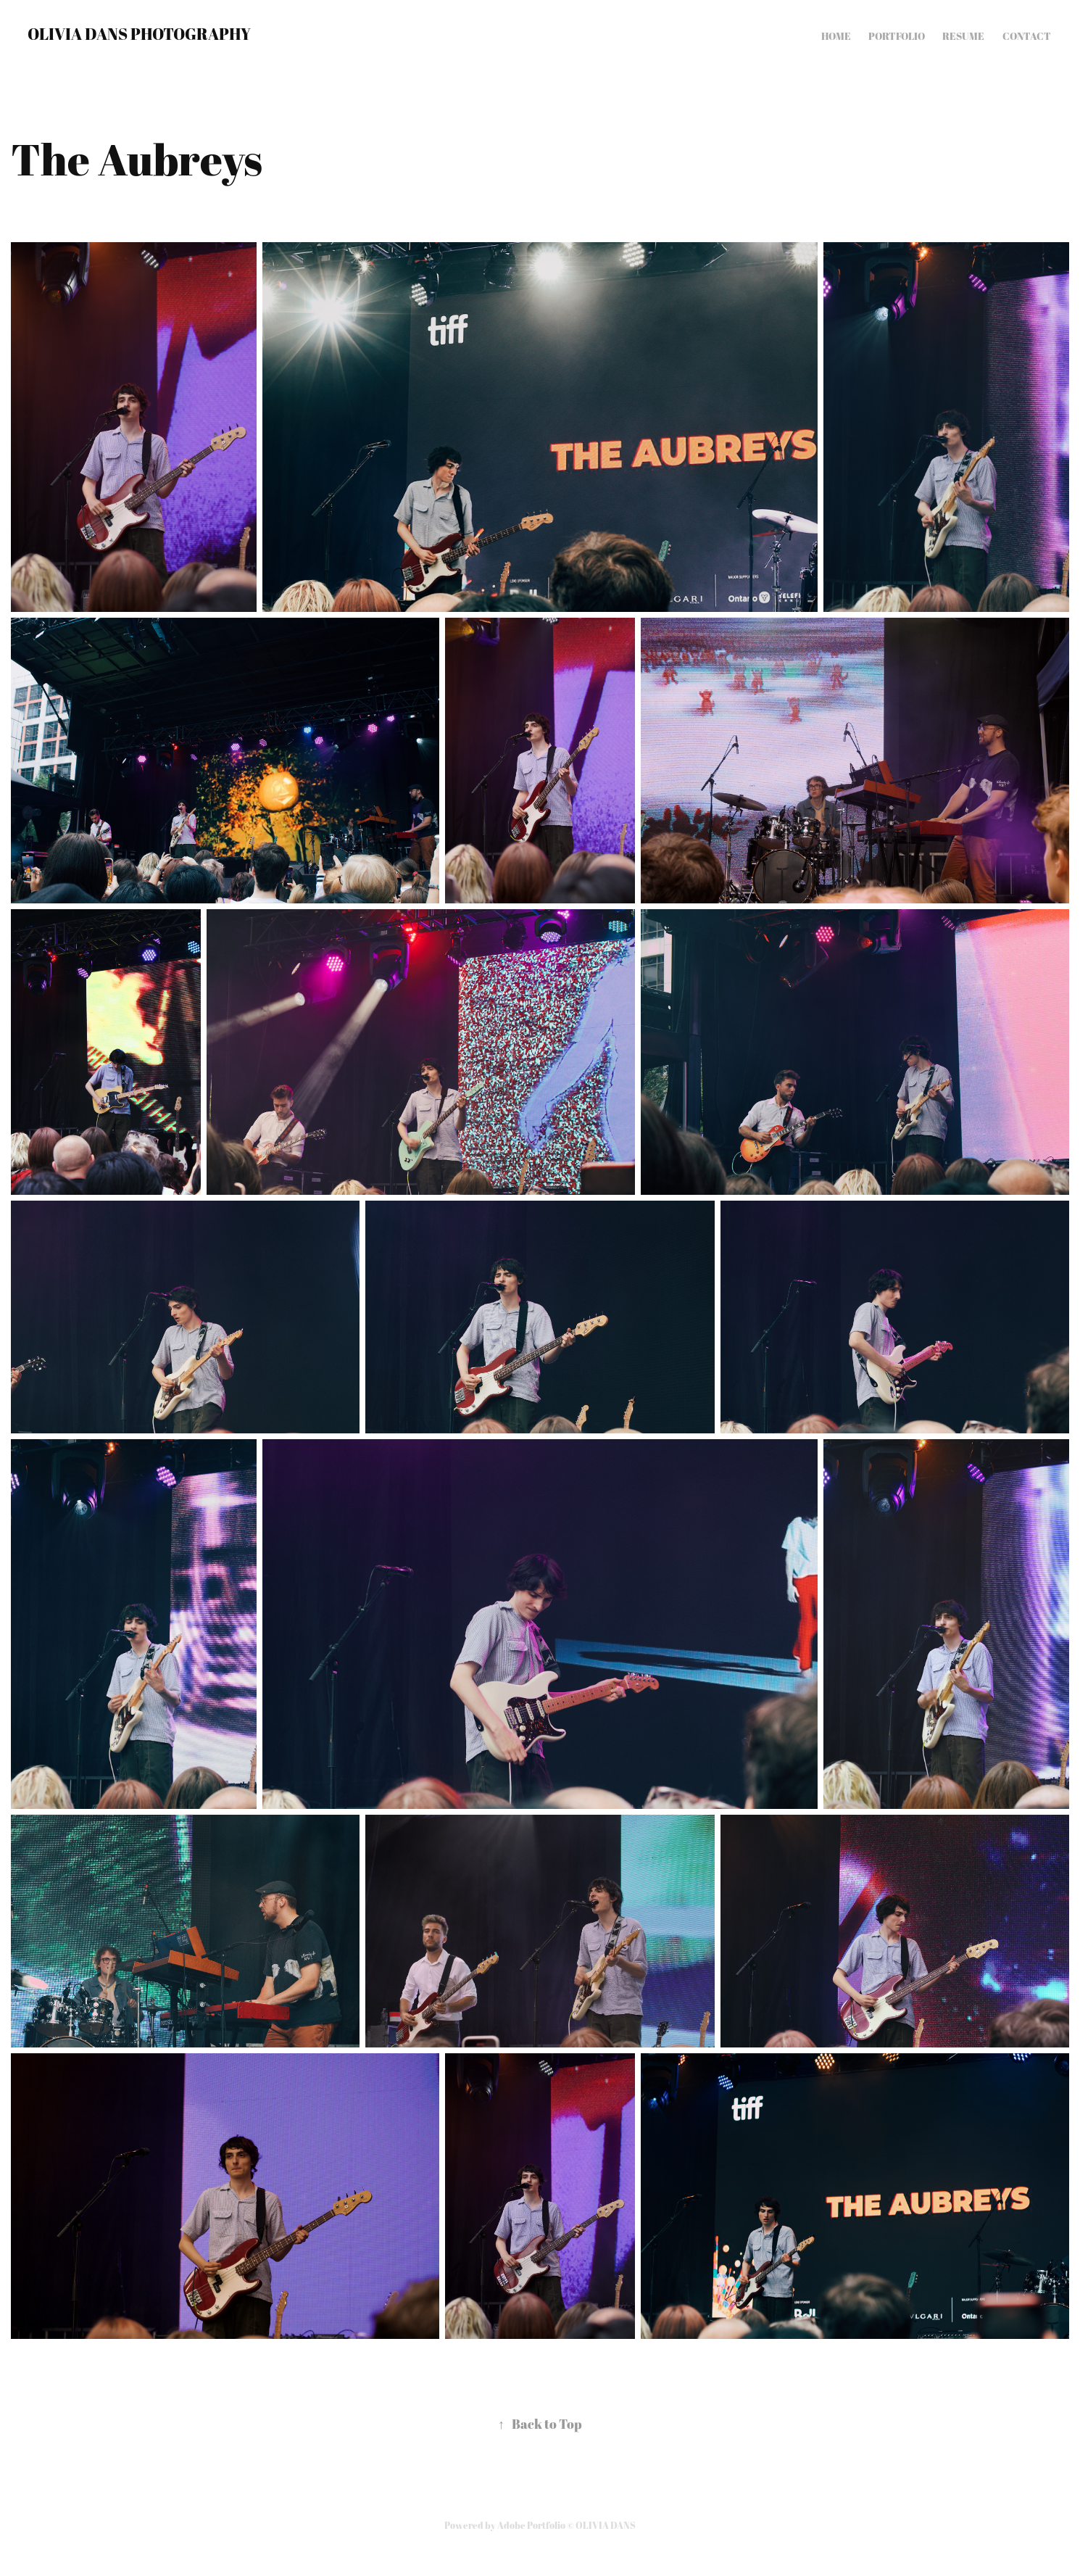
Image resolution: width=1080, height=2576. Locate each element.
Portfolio (896, 36)
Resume (963, 36)
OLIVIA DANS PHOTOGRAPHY (139, 33)
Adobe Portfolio (531, 2525)
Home (836, 36)
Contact (1026, 36)
